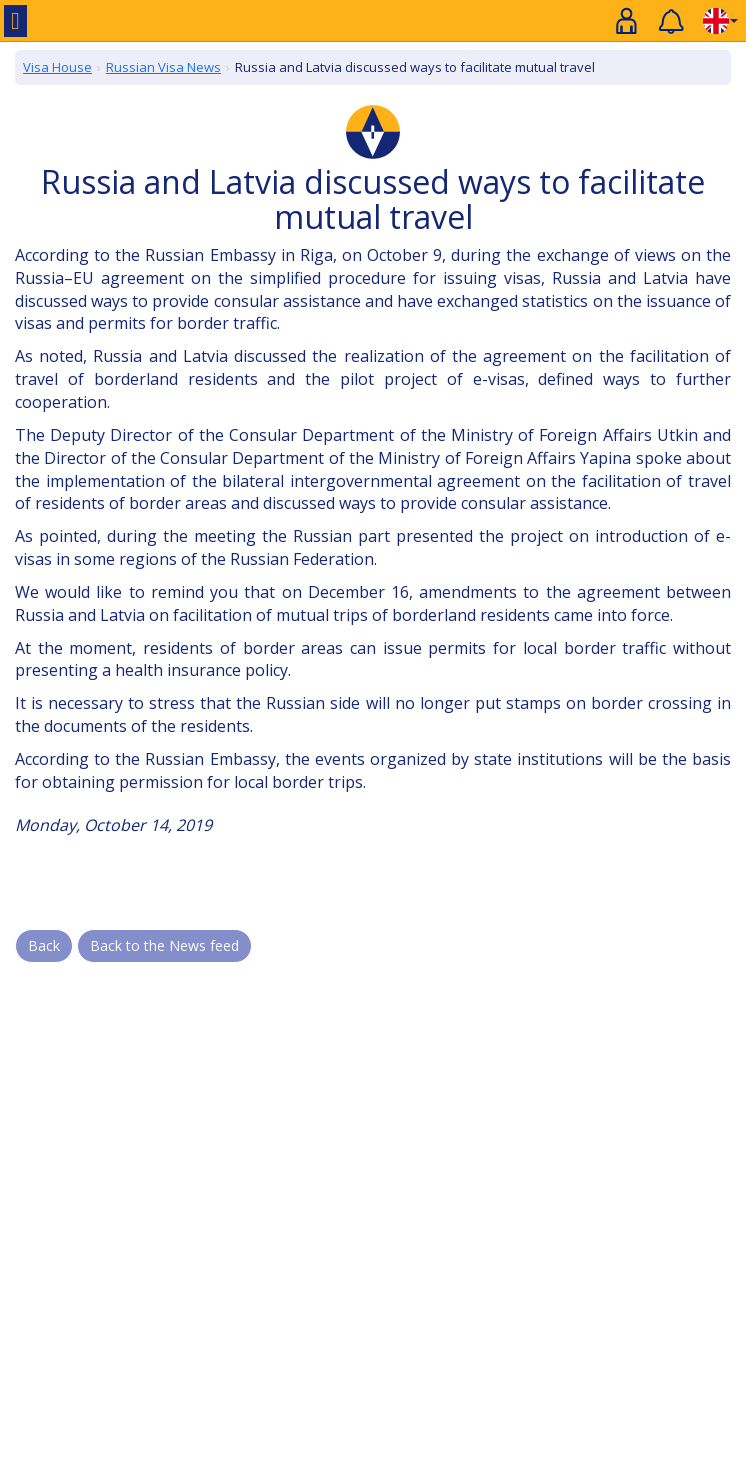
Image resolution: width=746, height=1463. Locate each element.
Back (44, 945)
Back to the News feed (164, 945)
